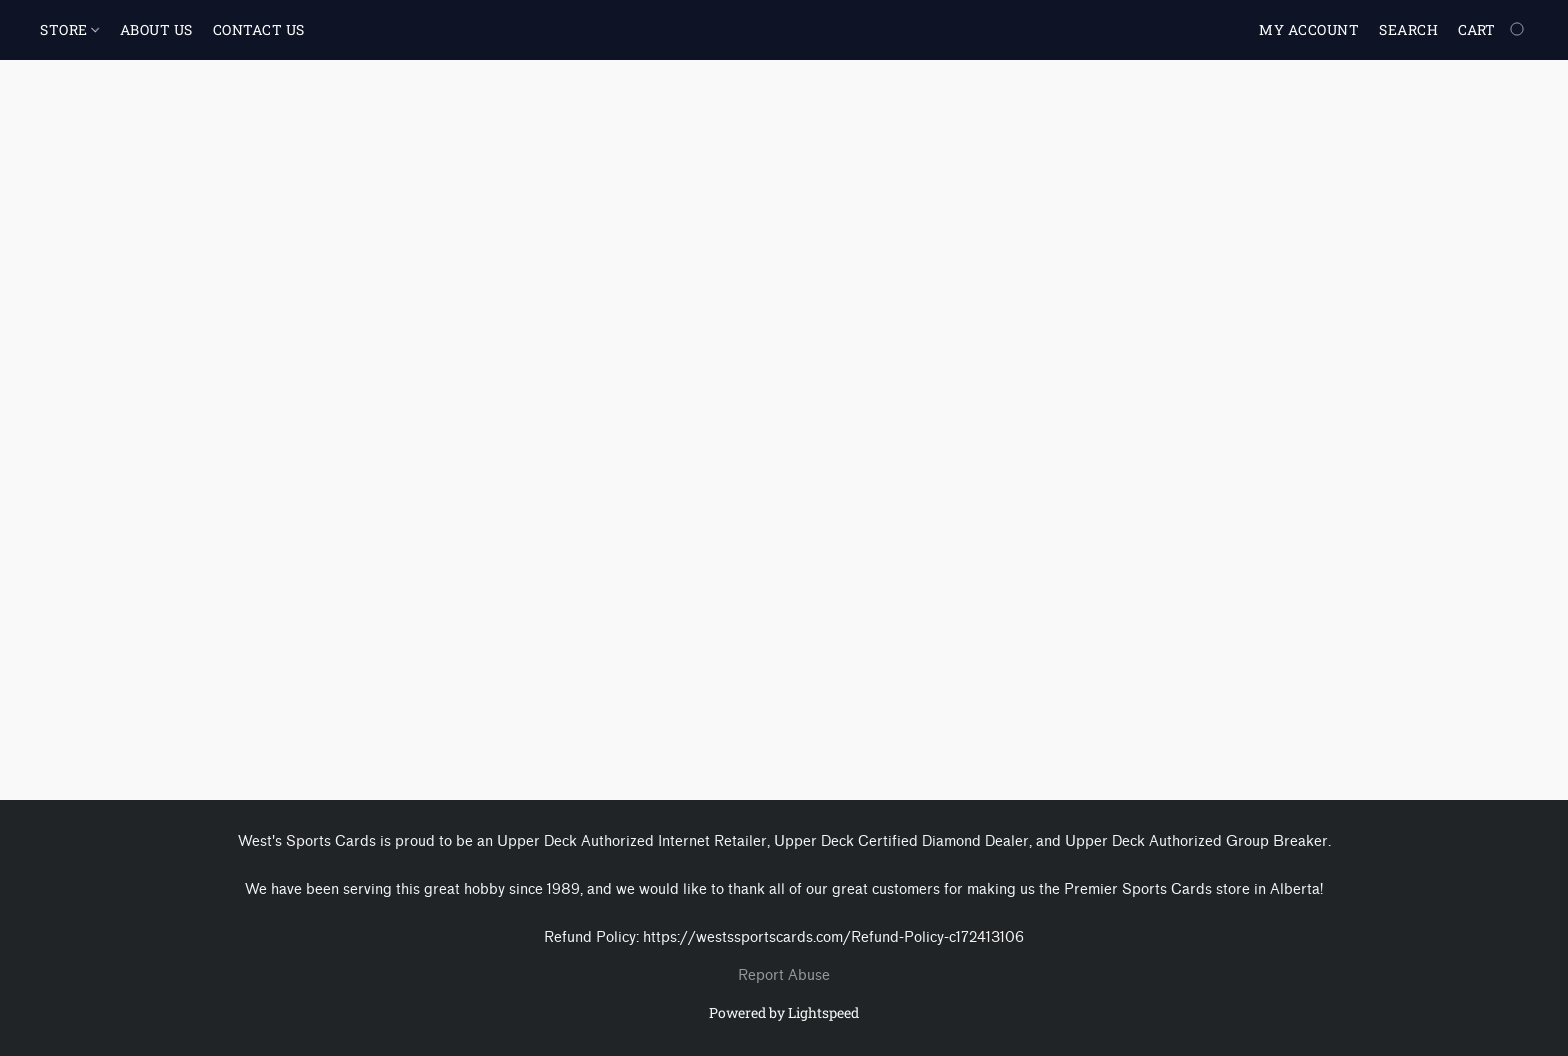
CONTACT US (259, 29)
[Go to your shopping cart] (1493, 30)
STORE (69, 29)
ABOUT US (156, 29)
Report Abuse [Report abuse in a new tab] (784, 975)
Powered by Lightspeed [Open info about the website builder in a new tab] (784, 1012)
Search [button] (1408, 29)
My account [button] (1309, 29)
